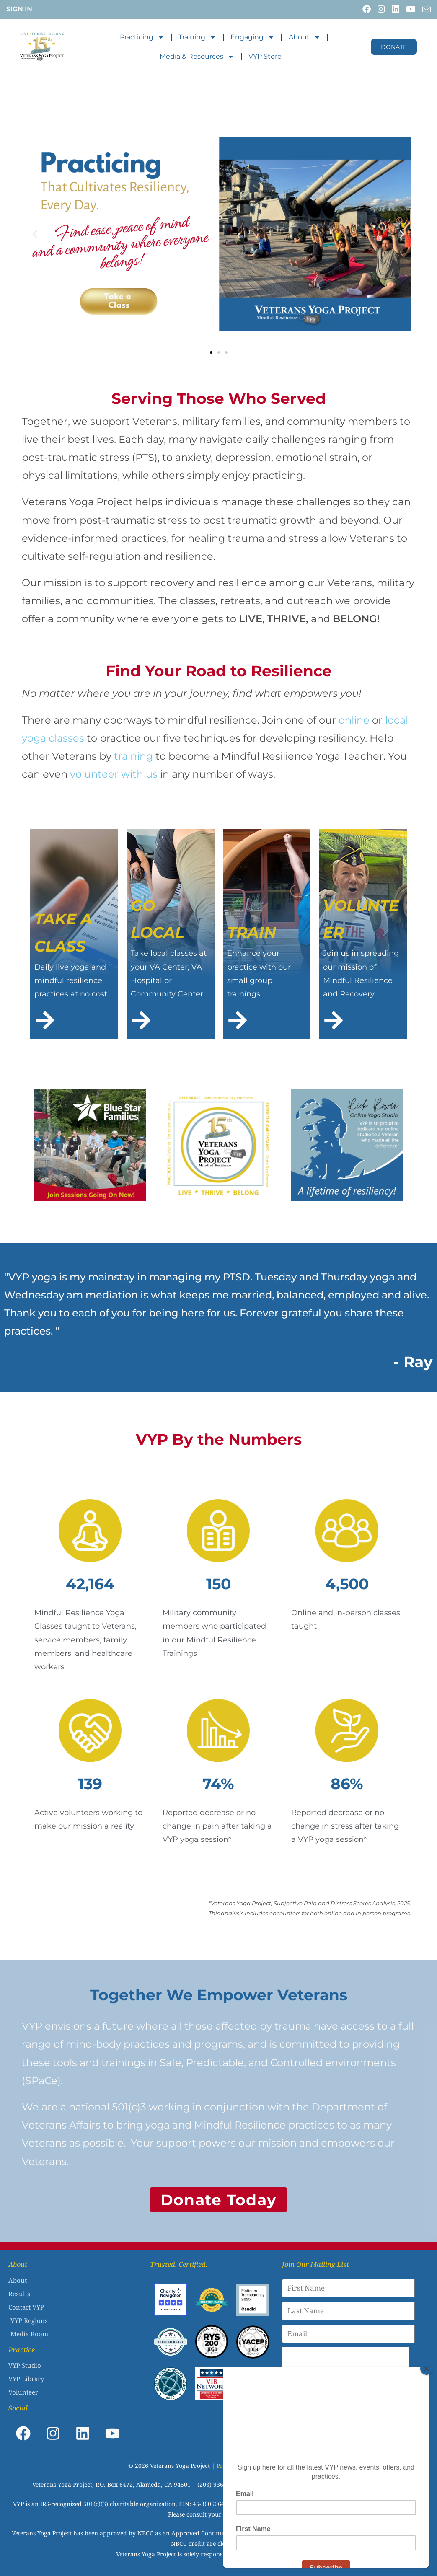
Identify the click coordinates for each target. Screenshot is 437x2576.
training (134, 756)
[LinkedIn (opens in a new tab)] (395, 9)
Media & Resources (197, 56)
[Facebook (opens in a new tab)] (365, 9)
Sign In (19, 9)
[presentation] (345, 2363)
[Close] (426, 2368)
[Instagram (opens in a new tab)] (380, 9)
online (353, 720)
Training (197, 37)
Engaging (252, 37)
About (305, 37)
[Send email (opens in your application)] (424, 9)
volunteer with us (114, 774)
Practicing (142, 37)
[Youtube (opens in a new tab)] (410, 9)
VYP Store (265, 56)
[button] (35, 234)
